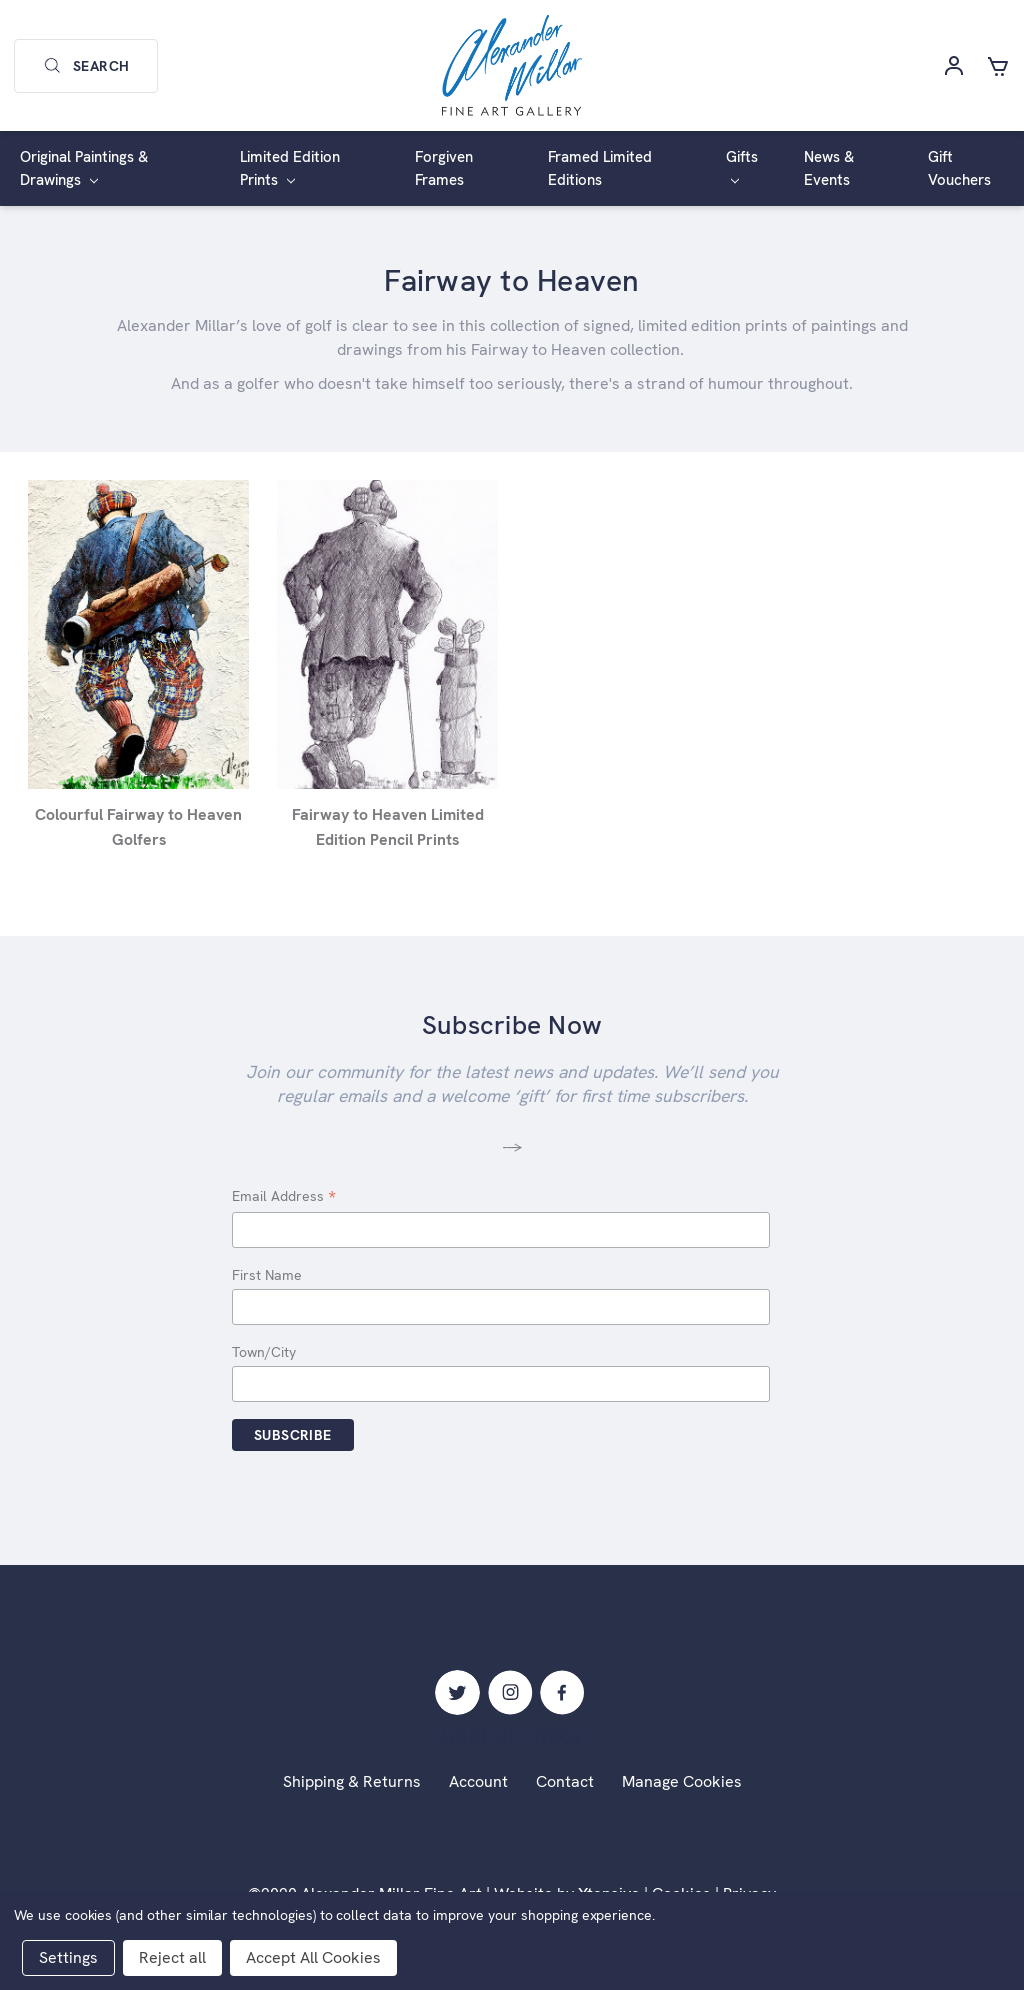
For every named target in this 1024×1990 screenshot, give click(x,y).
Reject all (172, 1957)
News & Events (829, 168)
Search (86, 66)
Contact (565, 1781)
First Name (267, 1275)
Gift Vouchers (959, 168)
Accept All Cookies (313, 1957)
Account (478, 1781)
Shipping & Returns (352, 1781)
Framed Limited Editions (600, 168)
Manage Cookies (682, 1781)
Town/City (264, 1352)
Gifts (742, 166)
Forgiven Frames (444, 168)
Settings (68, 1957)
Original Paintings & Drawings (84, 168)
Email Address (284, 1197)
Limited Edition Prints (290, 168)
